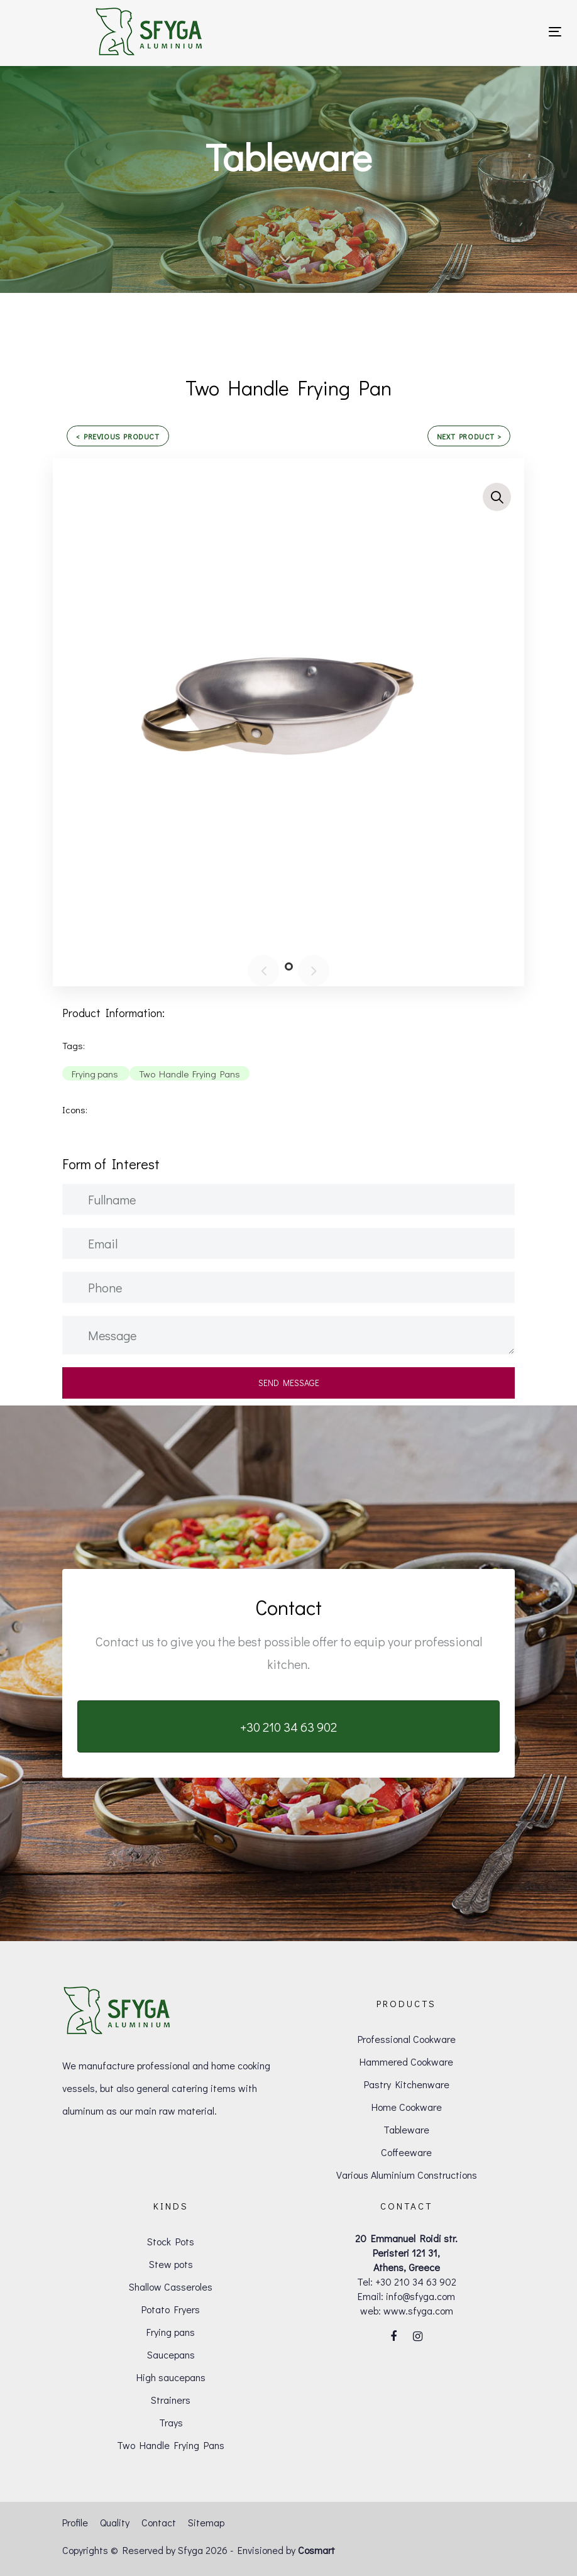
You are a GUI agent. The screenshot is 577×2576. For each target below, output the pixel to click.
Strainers (170, 2399)
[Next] (313, 970)
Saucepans (171, 2354)
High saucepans (171, 2377)
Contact (158, 2522)
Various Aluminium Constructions (406, 2174)
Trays (171, 2422)
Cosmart (316, 2550)
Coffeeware (406, 2152)
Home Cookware (406, 2106)
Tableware (406, 2129)
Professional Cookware (407, 2038)
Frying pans (170, 2331)
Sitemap (206, 2522)
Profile (75, 2522)
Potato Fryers (170, 2309)
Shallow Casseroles (170, 2286)
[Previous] (263, 970)
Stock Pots (170, 2241)
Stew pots (171, 2264)
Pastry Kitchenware (406, 2084)
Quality (114, 2522)
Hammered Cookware (406, 2061)
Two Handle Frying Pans (170, 2445)
